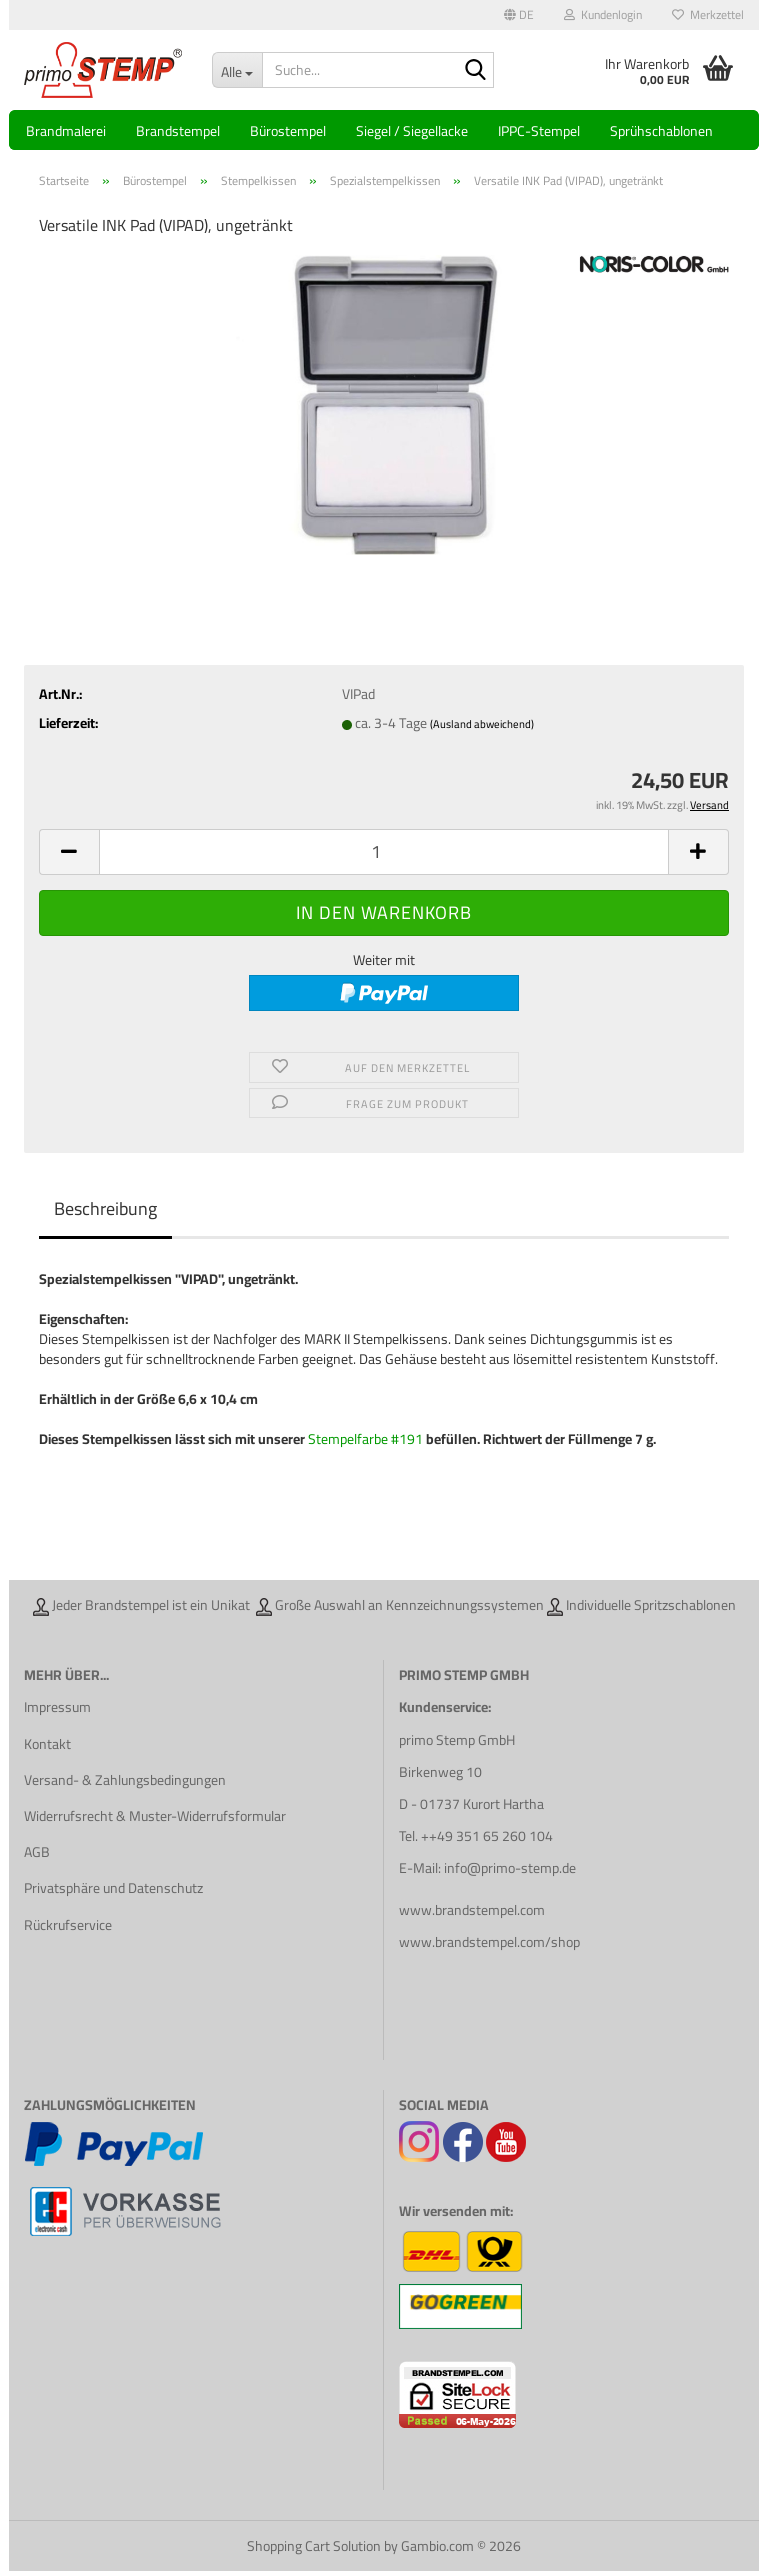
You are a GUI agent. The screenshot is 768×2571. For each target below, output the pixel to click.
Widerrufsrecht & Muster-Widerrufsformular (155, 1816)
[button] (519, 15)
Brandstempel (178, 131)
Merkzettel (708, 14)
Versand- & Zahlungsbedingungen (125, 1780)
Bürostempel (288, 131)
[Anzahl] (384, 852)
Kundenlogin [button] (603, 14)
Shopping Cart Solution (314, 2546)
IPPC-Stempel (539, 131)
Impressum (57, 1707)
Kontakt (47, 1744)
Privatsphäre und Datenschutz (113, 1888)
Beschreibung (105, 1208)
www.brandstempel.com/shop (489, 1942)
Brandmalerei (66, 131)
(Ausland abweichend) (482, 724)
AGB (37, 1852)
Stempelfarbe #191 (367, 1439)
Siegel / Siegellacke (412, 131)
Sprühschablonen (661, 131)
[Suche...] (237, 70)
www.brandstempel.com (472, 1910)
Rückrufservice (68, 1925)
